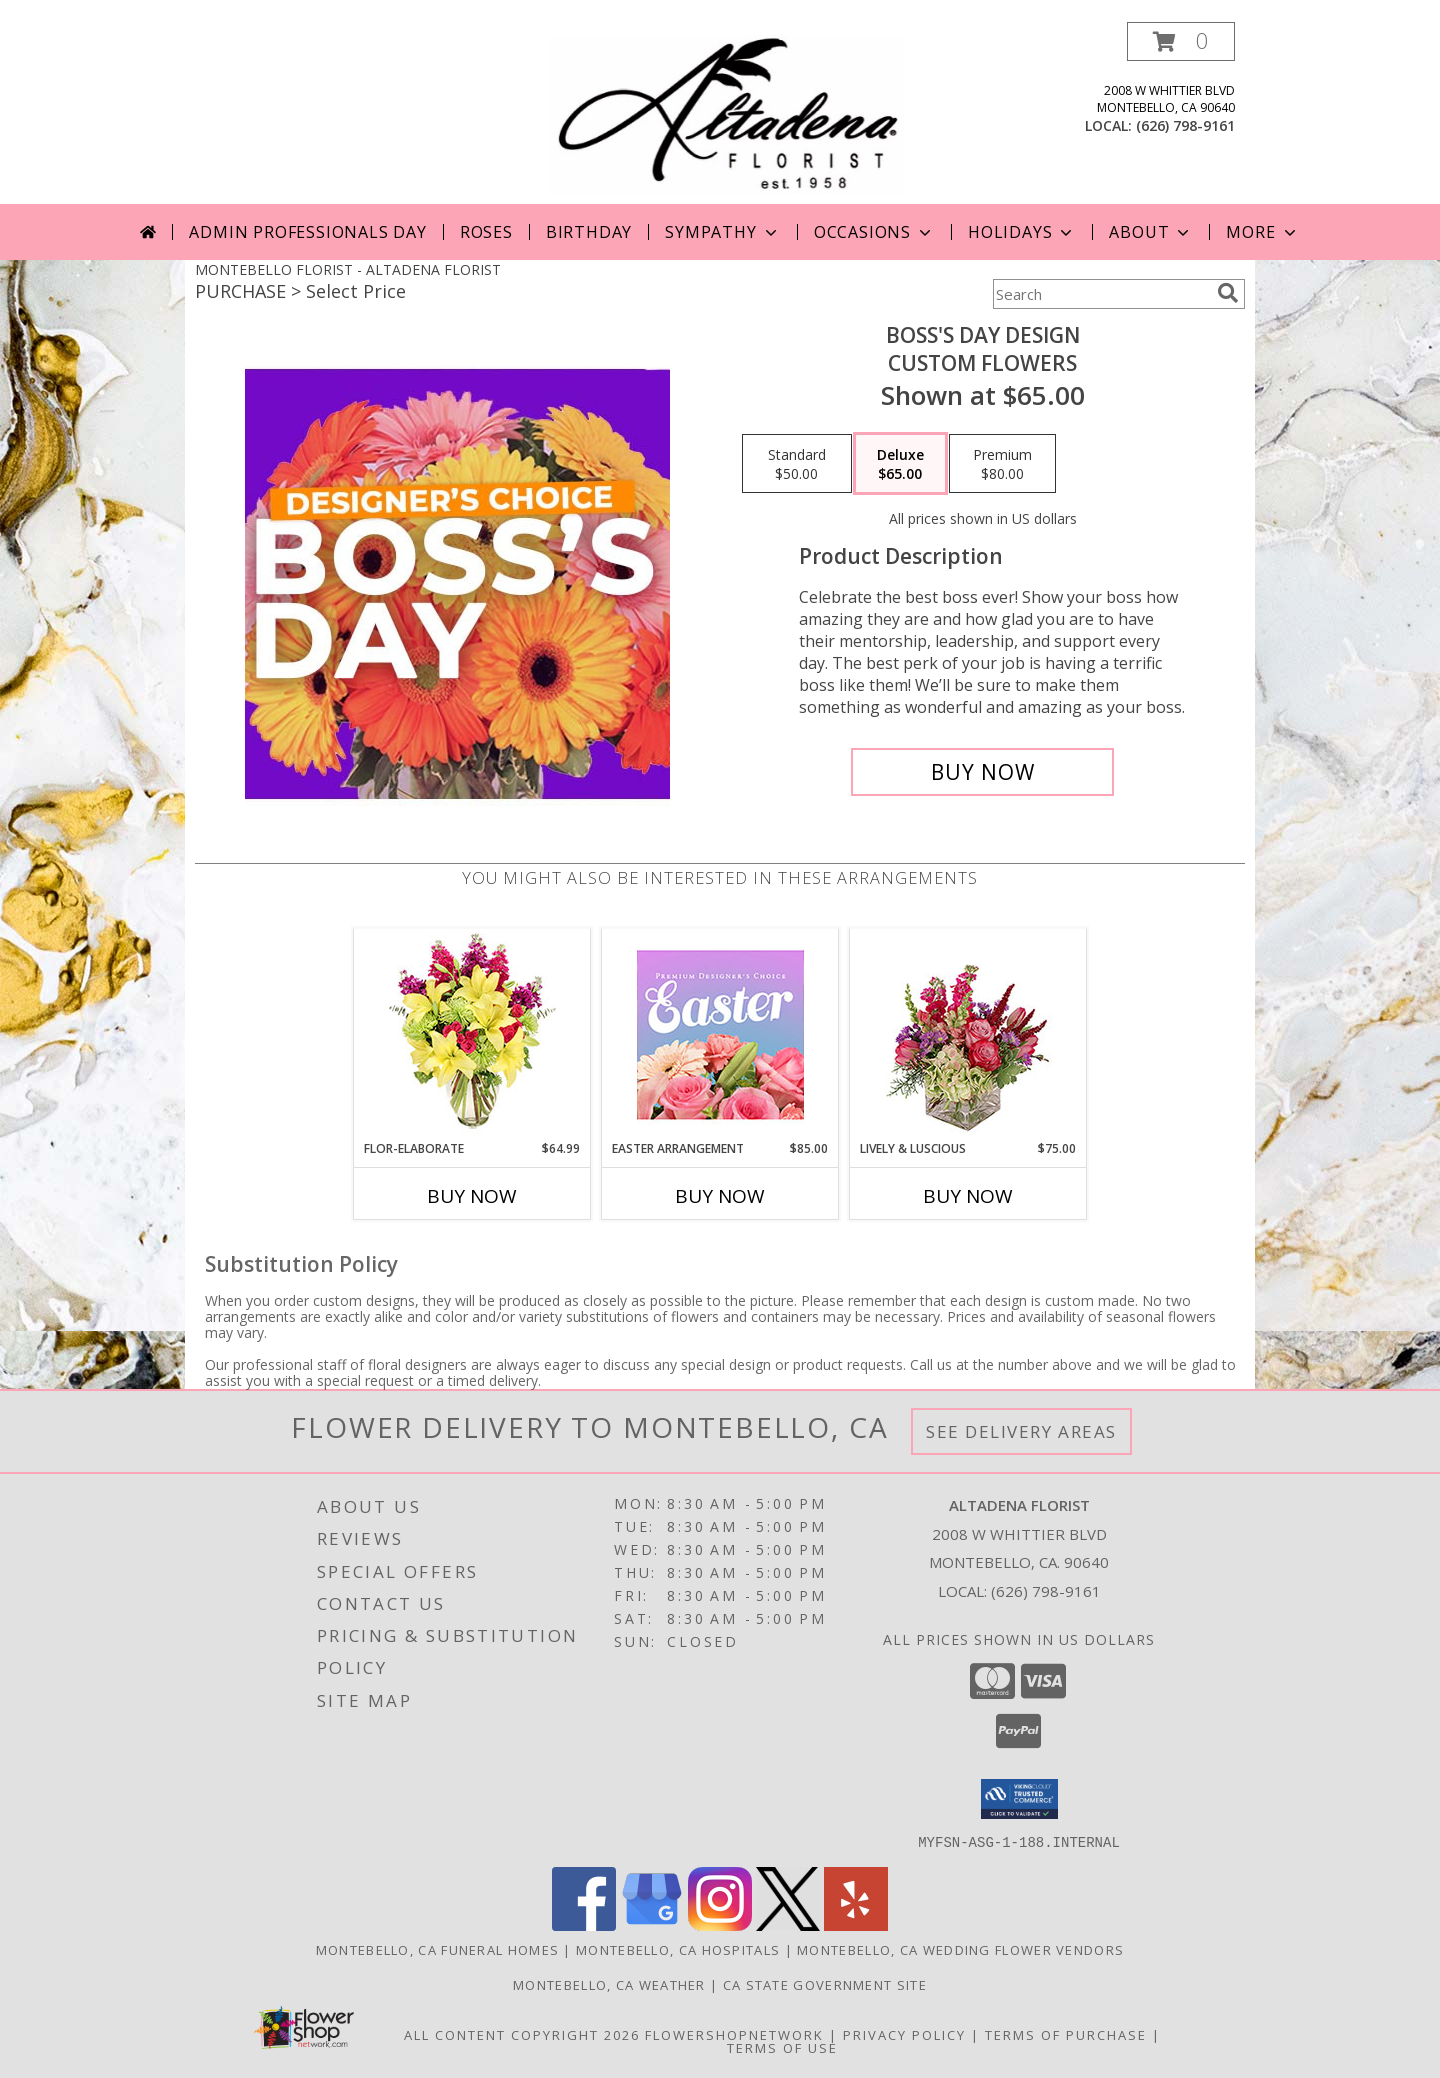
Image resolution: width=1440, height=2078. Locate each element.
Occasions (874, 232)
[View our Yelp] (856, 1924)
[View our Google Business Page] (652, 1924)
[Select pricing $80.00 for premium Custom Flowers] (1002, 464)
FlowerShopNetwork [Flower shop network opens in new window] (734, 2034)
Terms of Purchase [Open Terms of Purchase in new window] (1066, 2034)
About (1151, 232)
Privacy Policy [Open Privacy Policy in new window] (904, 2034)
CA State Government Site (825, 1984)
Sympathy (722, 232)
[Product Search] (1101, 294)
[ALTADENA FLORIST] (727, 112)
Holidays (1022, 232)
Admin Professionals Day (307, 232)
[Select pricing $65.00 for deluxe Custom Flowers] (900, 464)
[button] (1181, 41)
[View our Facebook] (584, 1924)
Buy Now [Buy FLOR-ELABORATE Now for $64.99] (472, 1196)
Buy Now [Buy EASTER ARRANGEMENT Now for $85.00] (720, 1196)
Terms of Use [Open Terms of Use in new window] (782, 2047)
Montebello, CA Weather (609, 1984)
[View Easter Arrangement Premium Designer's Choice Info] (720, 1034)
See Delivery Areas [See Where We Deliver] (1021, 1431)
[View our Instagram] (720, 1924)
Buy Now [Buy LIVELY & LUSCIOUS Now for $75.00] (968, 1196)
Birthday (589, 232)
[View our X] (788, 1924)
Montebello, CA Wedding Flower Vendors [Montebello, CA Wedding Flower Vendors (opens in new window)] (960, 1949)
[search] (1228, 293)
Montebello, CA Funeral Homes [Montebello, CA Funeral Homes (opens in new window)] (437, 1949)
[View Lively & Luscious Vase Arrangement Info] (968, 1034)
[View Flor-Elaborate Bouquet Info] (472, 1034)
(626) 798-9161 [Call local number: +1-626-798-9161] (1185, 125)
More (1262, 232)
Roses (486, 232)
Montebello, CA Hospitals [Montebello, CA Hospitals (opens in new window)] (678, 1949)
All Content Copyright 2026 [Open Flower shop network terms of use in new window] (522, 2034)
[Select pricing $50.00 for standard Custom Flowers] (797, 464)
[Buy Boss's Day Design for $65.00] (982, 772)
